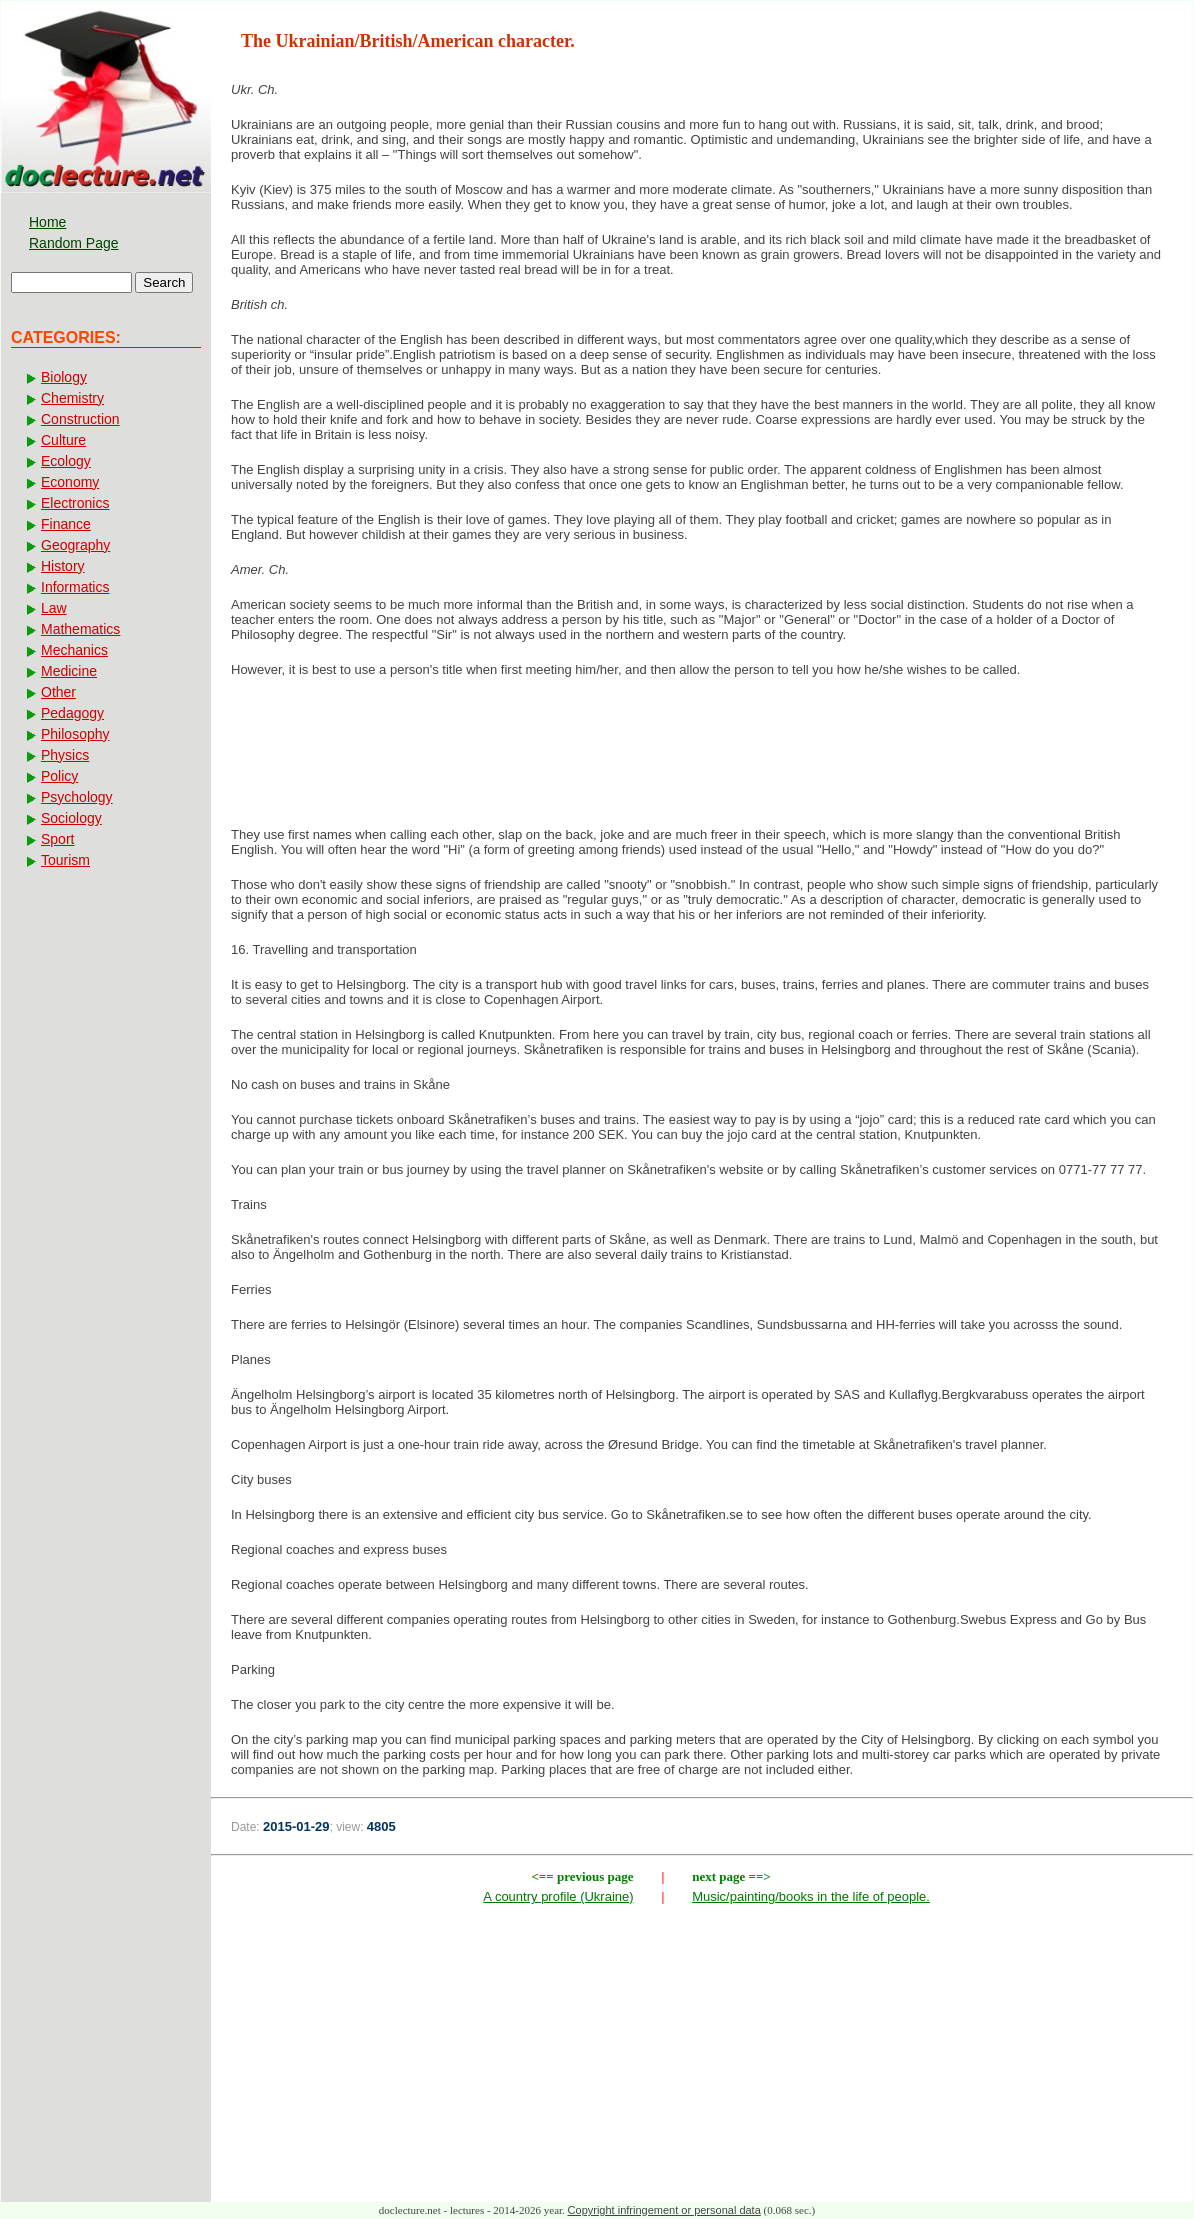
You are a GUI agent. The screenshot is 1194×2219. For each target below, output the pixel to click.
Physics (65, 755)
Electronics (75, 503)
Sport (57, 839)
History (63, 566)
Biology (64, 377)
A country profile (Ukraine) (558, 1896)
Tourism (65, 860)
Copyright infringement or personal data (664, 2210)
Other (58, 692)
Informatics (75, 587)
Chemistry (72, 398)
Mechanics (74, 650)
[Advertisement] (702, 758)
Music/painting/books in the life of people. (811, 1896)
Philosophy (75, 734)
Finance (66, 524)
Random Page (74, 243)
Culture (63, 440)
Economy (70, 482)
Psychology (77, 797)
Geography (75, 545)
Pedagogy (72, 713)
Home (47, 222)
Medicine (69, 671)
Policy (59, 776)
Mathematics (80, 629)
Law (54, 608)
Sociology (71, 818)
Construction (80, 419)
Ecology (66, 461)
